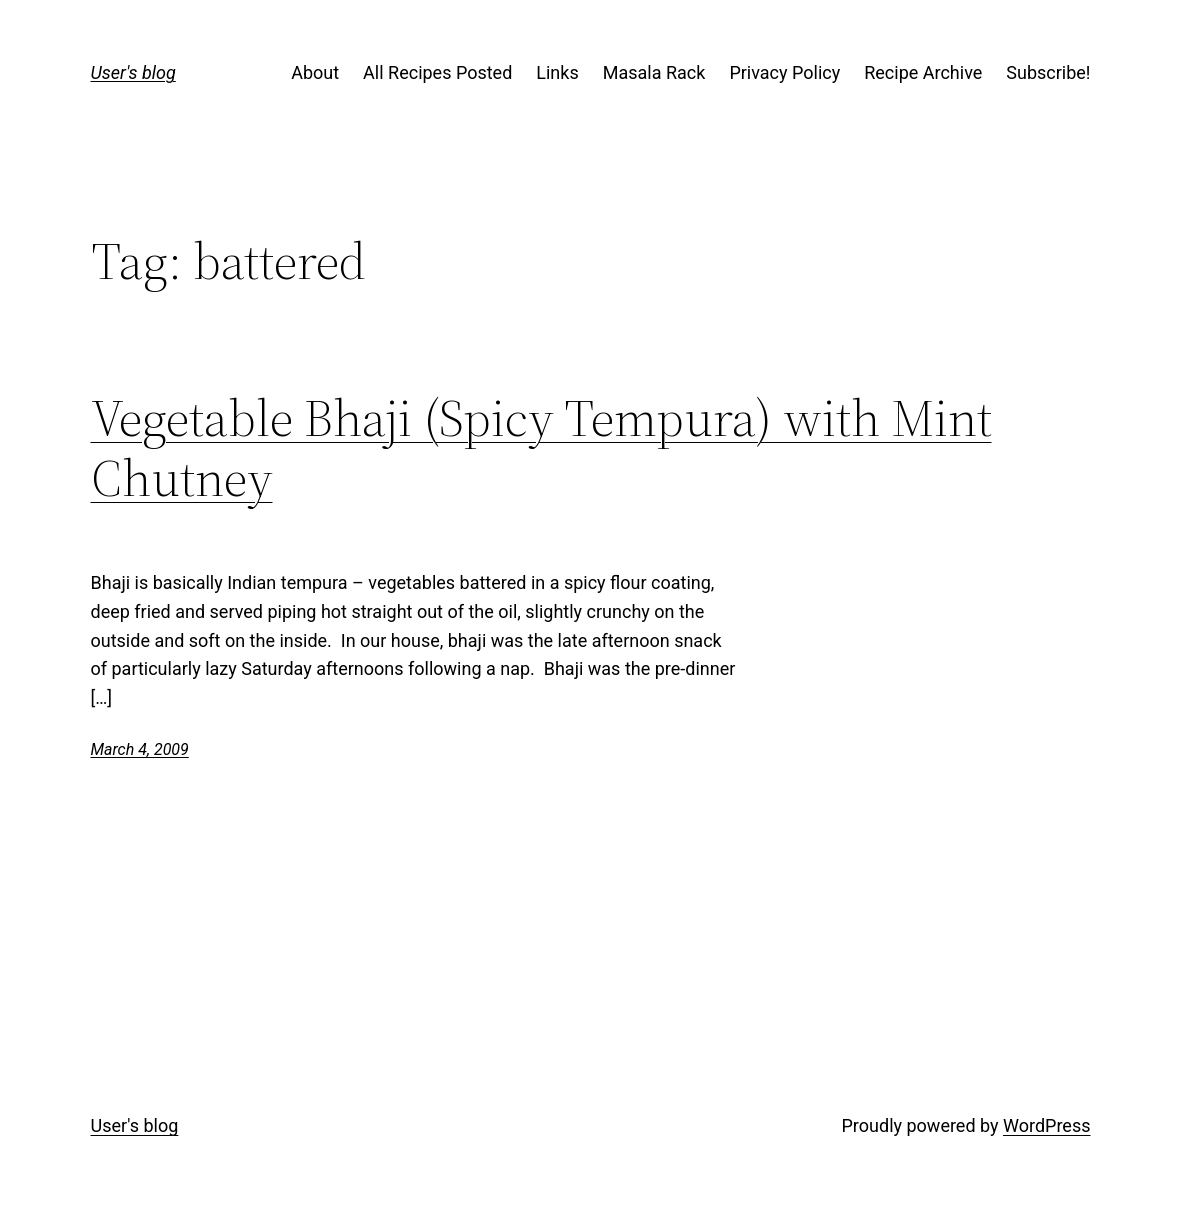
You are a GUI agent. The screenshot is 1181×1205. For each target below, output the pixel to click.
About (315, 72)
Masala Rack (654, 72)
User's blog (133, 72)
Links (557, 72)
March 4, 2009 (140, 749)
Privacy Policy (784, 72)
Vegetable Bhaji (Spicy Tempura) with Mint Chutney (541, 448)
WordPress (1046, 1125)
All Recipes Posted (437, 72)
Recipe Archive (923, 72)
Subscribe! (1048, 72)
